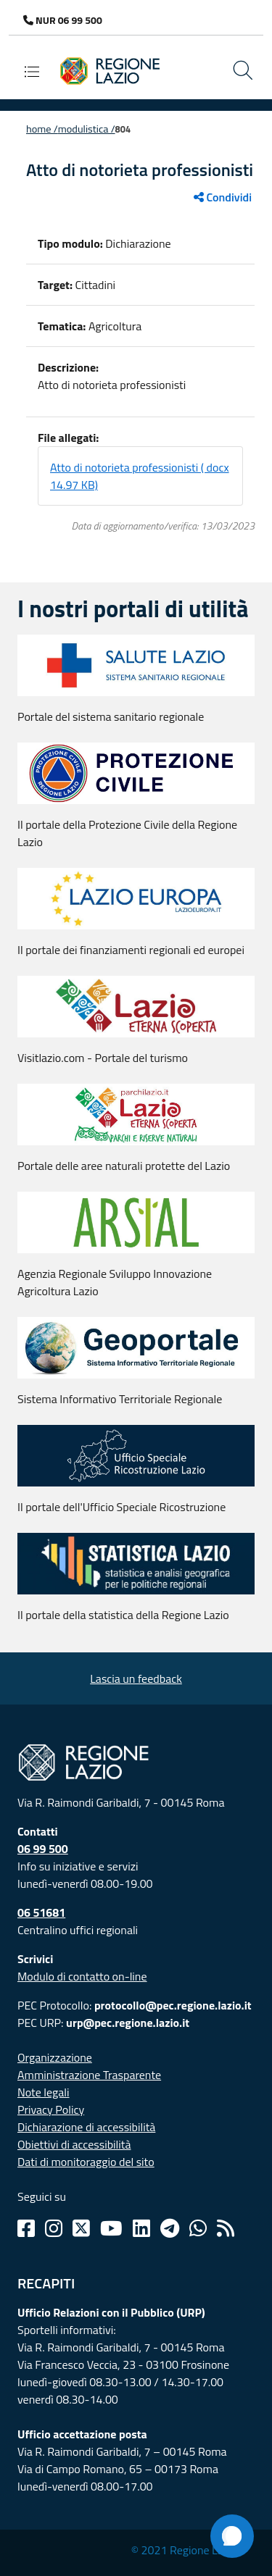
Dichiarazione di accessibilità (86, 2127)
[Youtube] (111, 2228)
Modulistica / (86, 129)
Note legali (43, 2092)
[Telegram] (169, 2228)
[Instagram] (53, 2228)
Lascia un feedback (136, 1678)
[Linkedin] (141, 2228)
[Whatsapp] (198, 2228)
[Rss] (225, 2228)
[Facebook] (26, 2228)
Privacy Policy (50, 2109)
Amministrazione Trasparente (89, 2074)
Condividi (223, 197)
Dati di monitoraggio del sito (85, 2161)
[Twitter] (81, 2228)
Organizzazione (54, 2057)
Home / (42, 129)
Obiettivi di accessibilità (74, 2144)
